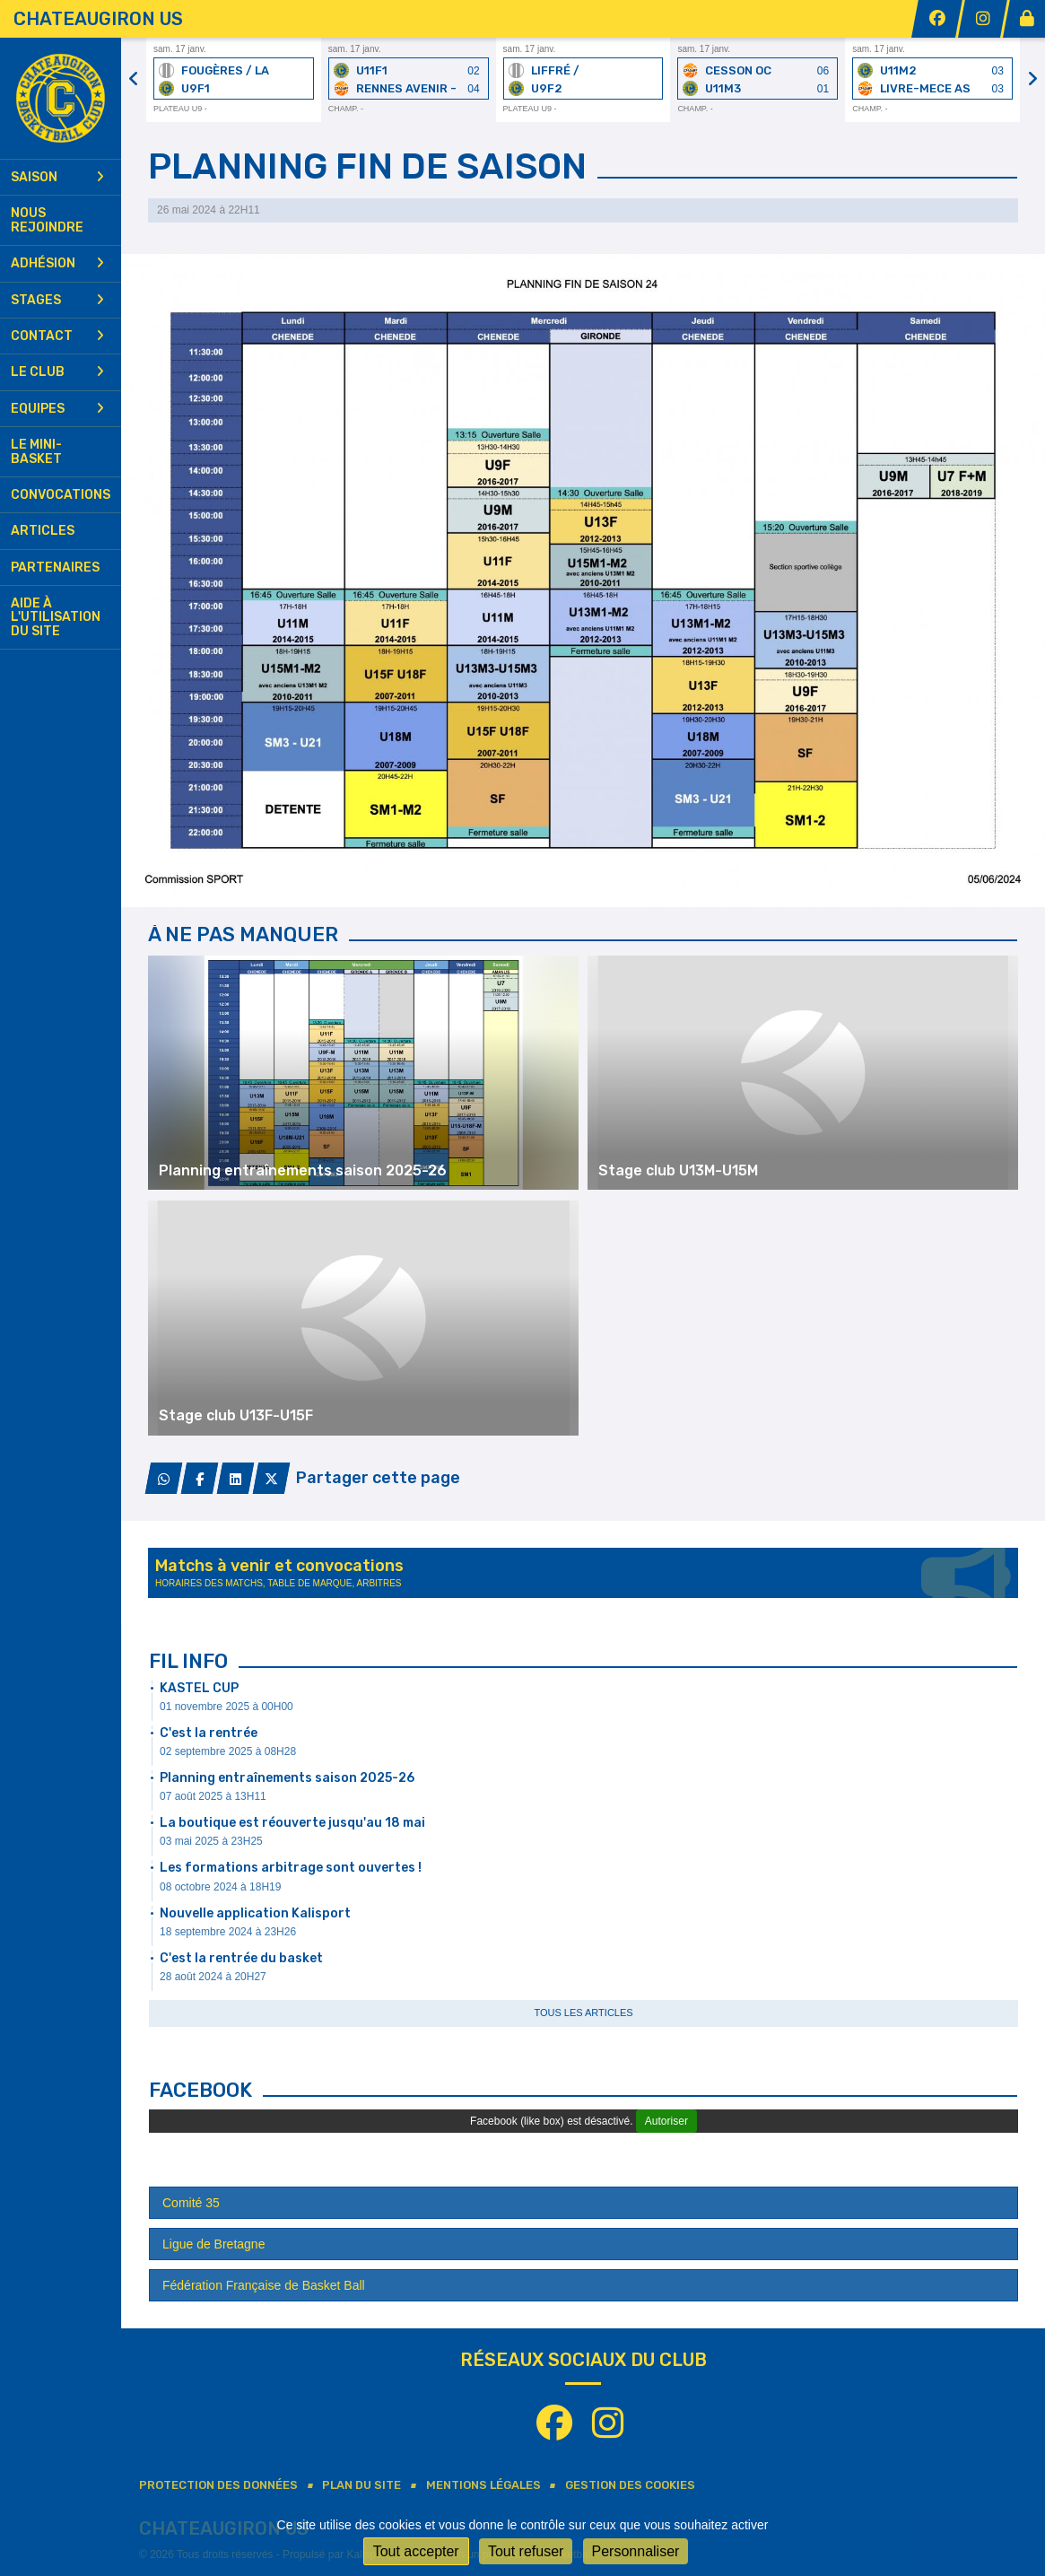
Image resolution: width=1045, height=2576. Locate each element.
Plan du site (361, 2485)
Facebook (200, 2090)
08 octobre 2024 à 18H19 (220, 1887)
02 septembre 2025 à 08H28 (228, 1751)
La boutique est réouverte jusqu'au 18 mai (292, 1822)
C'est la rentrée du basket (241, 1958)
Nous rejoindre (47, 219)
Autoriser (666, 2121)
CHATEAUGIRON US (98, 19)
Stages (57, 300)
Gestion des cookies (630, 2485)
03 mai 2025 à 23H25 (211, 1841)
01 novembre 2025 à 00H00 (226, 1706)
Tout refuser (525, 2551)
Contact (57, 336)
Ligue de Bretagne (213, 2244)
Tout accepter (416, 2551)
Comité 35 (191, 2203)
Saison (57, 177)
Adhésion (57, 263)
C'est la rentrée (208, 1733)
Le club (57, 372)
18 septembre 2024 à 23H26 (228, 1931)
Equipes (57, 408)
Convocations (60, 494)
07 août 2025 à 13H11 (213, 1796)
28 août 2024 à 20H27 (213, 1976)
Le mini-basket (36, 451)
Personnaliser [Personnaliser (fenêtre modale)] (636, 2551)
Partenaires (55, 567)
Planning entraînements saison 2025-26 (287, 1778)
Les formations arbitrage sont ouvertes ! (291, 1867)
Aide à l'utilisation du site (55, 617)
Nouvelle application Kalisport (255, 1913)
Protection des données (218, 2485)
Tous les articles (583, 2012)
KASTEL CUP (199, 1688)
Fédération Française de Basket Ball (263, 2285)
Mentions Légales (483, 2485)
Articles (42, 530)
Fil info (188, 1661)
